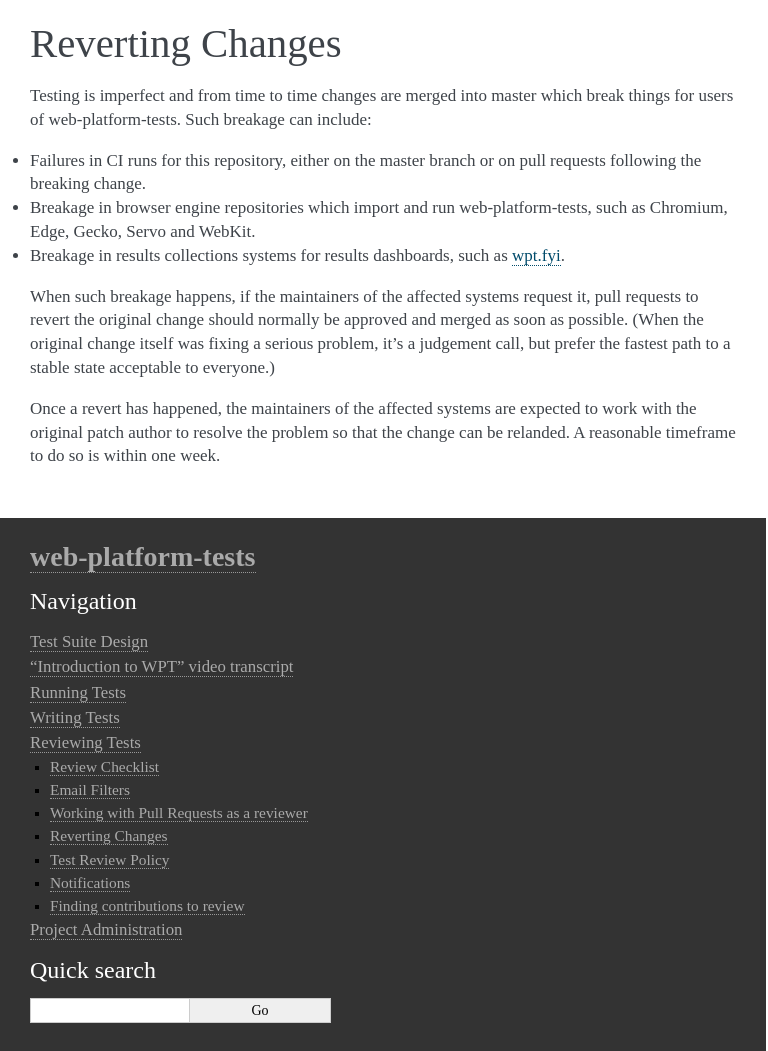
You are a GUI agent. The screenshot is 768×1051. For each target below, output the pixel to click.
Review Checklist (104, 766)
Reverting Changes (109, 835)
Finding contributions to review (147, 905)
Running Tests (78, 692)
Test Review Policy (109, 859)
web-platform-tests (143, 556)
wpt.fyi (536, 255)
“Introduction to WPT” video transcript (161, 666)
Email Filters (90, 789)
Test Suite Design (89, 641)
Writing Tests (75, 717)
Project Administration (106, 929)
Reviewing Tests (85, 742)
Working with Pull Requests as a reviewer (179, 812)
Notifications (90, 882)
